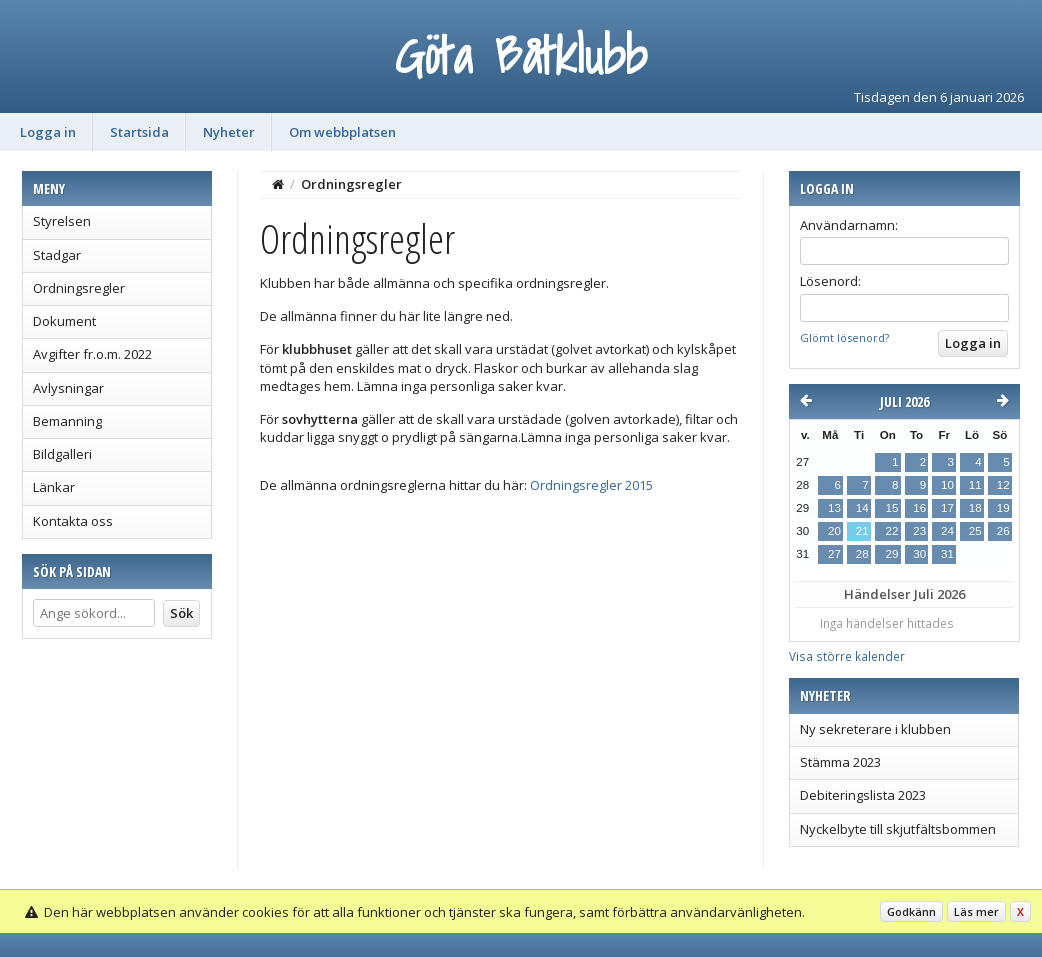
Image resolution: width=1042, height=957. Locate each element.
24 (947, 531)
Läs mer (976, 911)
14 (862, 508)
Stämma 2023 (840, 762)
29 (891, 554)
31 (947, 554)
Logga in (48, 132)
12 (1003, 485)
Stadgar (57, 255)
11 (975, 485)
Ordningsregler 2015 (591, 485)
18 (975, 508)
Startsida (139, 132)
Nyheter (229, 132)
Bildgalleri (62, 454)
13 (834, 508)
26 (1003, 531)
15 (891, 508)
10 (947, 485)
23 (919, 531)
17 (947, 508)
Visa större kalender (847, 656)
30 (919, 554)
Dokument (64, 321)
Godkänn (911, 911)
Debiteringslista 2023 (863, 795)
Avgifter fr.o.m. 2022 (92, 354)
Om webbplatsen (342, 132)
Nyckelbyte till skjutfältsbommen (898, 829)
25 (975, 531)
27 (834, 554)
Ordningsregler (79, 288)
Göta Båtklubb (521, 55)
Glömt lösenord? (844, 337)
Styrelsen (62, 221)
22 (891, 531)
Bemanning (67, 421)
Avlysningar (68, 388)
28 (862, 554)
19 (1003, 508)
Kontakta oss (73, 521)
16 (919, 508)
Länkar (54, 487)
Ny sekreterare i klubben (875, 729)
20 (834, 531)
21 (862, 531)
